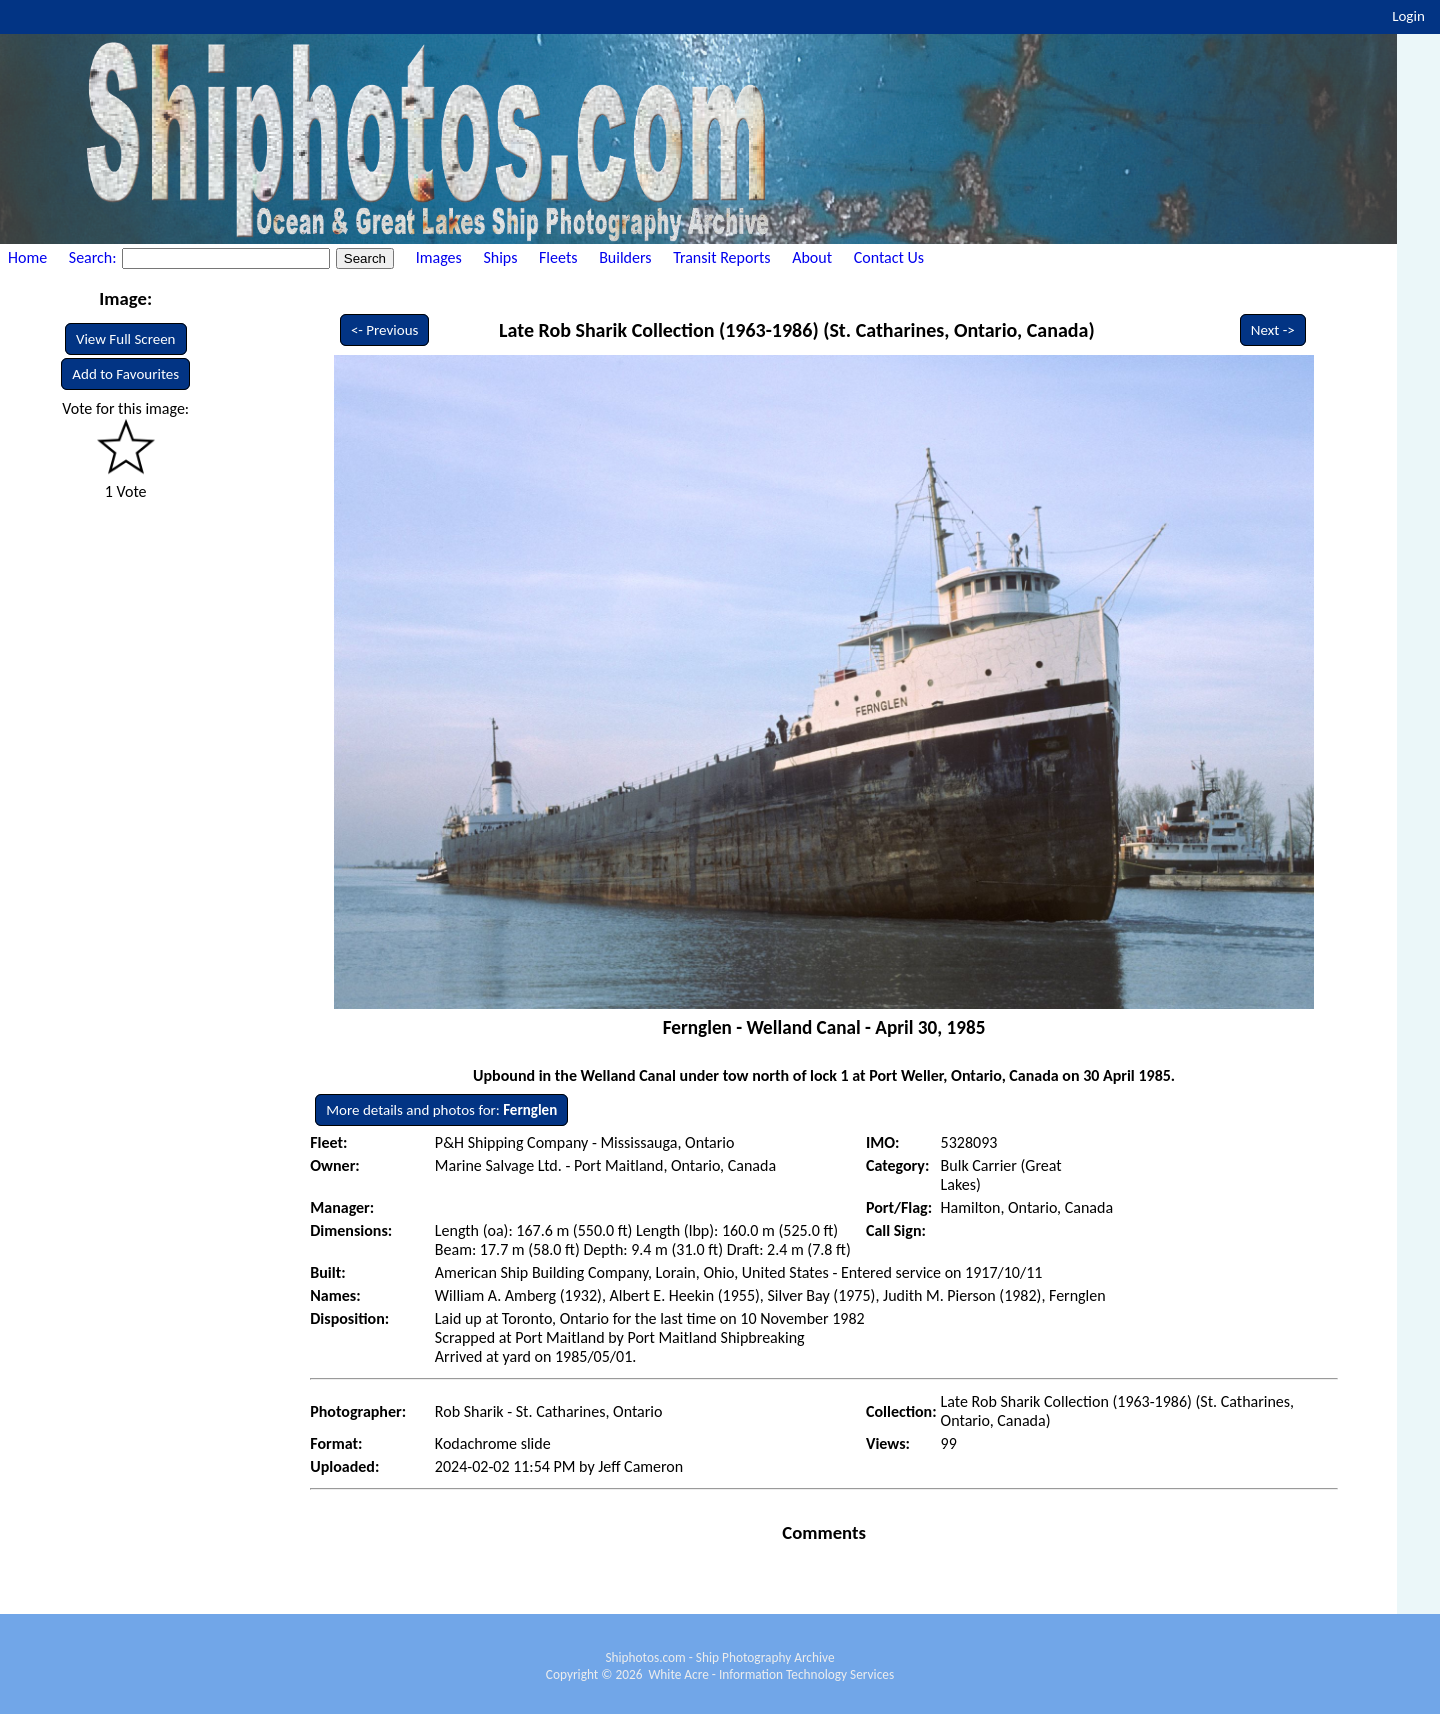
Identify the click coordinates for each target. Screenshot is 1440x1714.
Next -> (1273, 330)
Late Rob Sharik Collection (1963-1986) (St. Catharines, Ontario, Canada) (797, 330)
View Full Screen (126, 339)
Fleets (558, 257)
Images (439, 257)
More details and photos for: (441, 1110)
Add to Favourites (125, 374)
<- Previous (385, 330)
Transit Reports (721, 257)
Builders (625, 257)
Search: (94, 257)
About (812, 257)
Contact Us (889, 257)
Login (1408, 16)
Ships (500, 257)
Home (27, 257)
